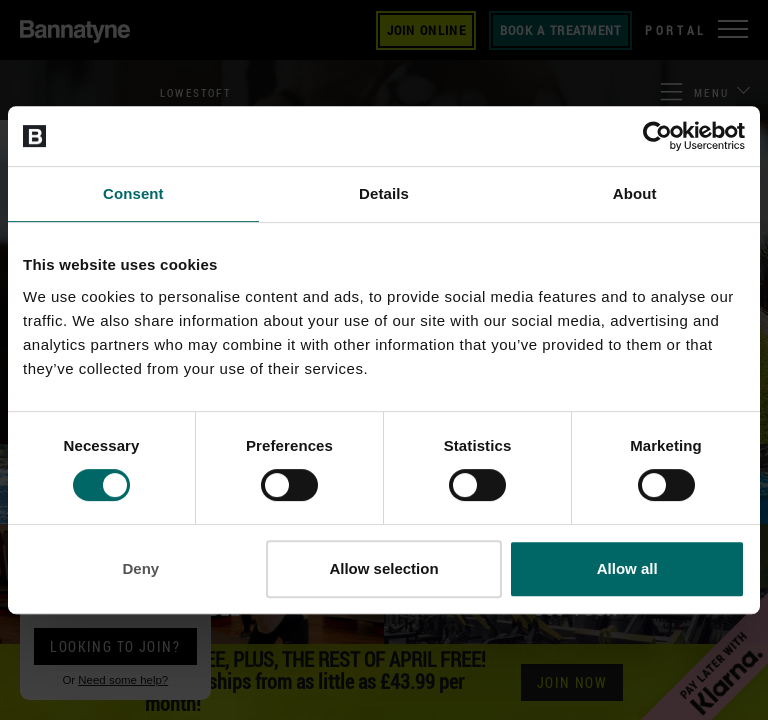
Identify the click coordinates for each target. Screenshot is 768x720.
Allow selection (383, 568)
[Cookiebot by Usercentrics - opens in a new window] (657, 136)
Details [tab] (384, 193)
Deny (140, 568)
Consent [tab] (133, 193)
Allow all (627, 568)
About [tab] (635, 193)
